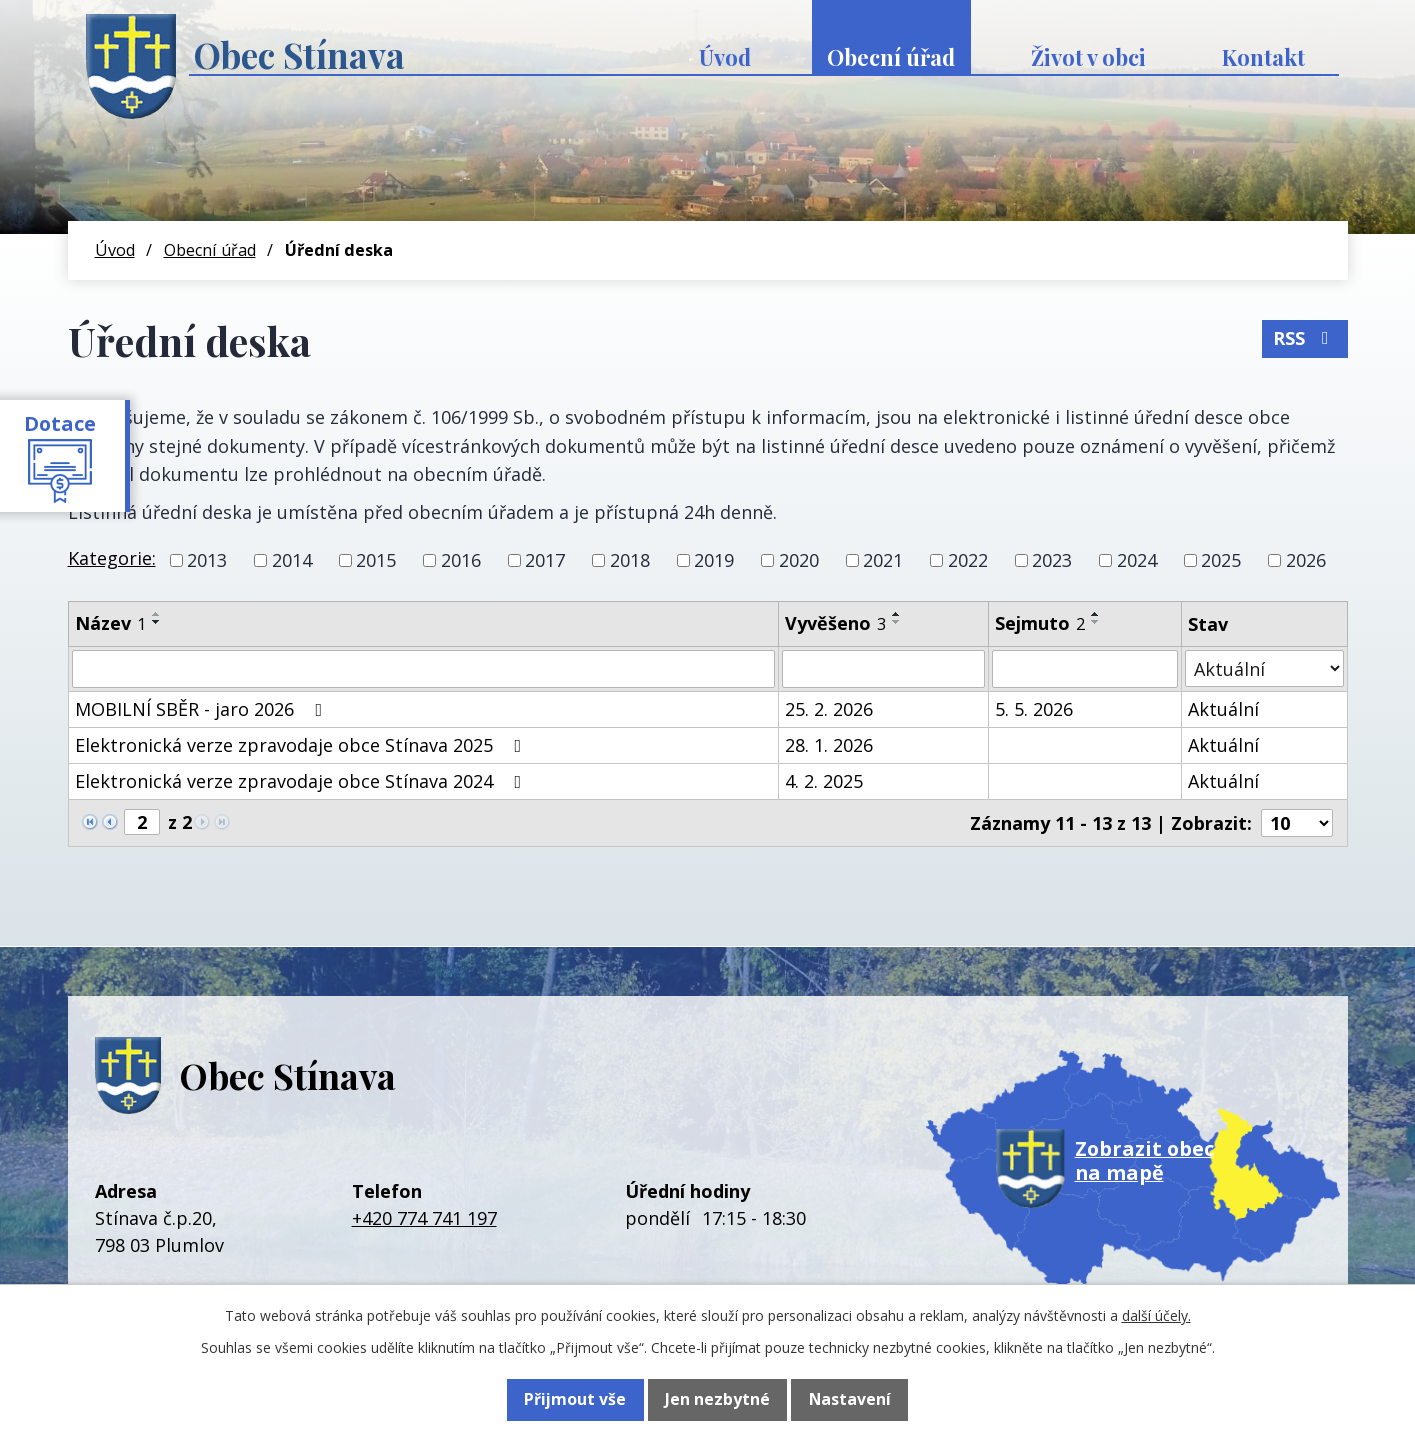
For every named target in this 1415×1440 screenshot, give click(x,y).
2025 (1221, 560)
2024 (1137, 560)
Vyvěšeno (835, 623)
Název (110, 623)
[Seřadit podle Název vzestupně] (157, 614)
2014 (292, 560)
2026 (1306, 560)
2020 (799, 560)
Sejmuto (1040, 623)
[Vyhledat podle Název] (424, 669)
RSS (1302, 335)
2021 (883, 560)
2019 (714, 560)
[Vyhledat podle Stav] (1264, 668)
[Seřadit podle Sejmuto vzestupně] (1096, 614)
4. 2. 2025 (824, 781)
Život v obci (1088, 57)
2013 (207, 560)
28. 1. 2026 (829, 745)
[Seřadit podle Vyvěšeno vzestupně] (897, 614)
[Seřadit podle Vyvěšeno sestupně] (897, 622)
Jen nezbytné (716, 1400)
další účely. (1156, 1316)
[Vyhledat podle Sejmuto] (1085, 669)
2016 (461, 560)
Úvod (725, 57)
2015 (376, 560)
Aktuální (1223, 709)
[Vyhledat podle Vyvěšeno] (883, 669)
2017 (545, 560)
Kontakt (1263, 57)
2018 (630, 560)
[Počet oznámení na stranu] (1297, 823)
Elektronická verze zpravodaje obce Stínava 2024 (302, 781)
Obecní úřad (891, 57)
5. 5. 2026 (1034, 709)
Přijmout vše (572, 1400)
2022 (968, 560)
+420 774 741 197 (424, 1218)
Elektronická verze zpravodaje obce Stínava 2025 (302, 745)
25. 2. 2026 (829, 709)
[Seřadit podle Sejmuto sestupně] (1096, 622)
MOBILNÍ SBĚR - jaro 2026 (203, 709)
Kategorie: (112, 558)
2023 (1052, 560)
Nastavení (851, 1400)
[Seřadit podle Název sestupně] (157, 622)
